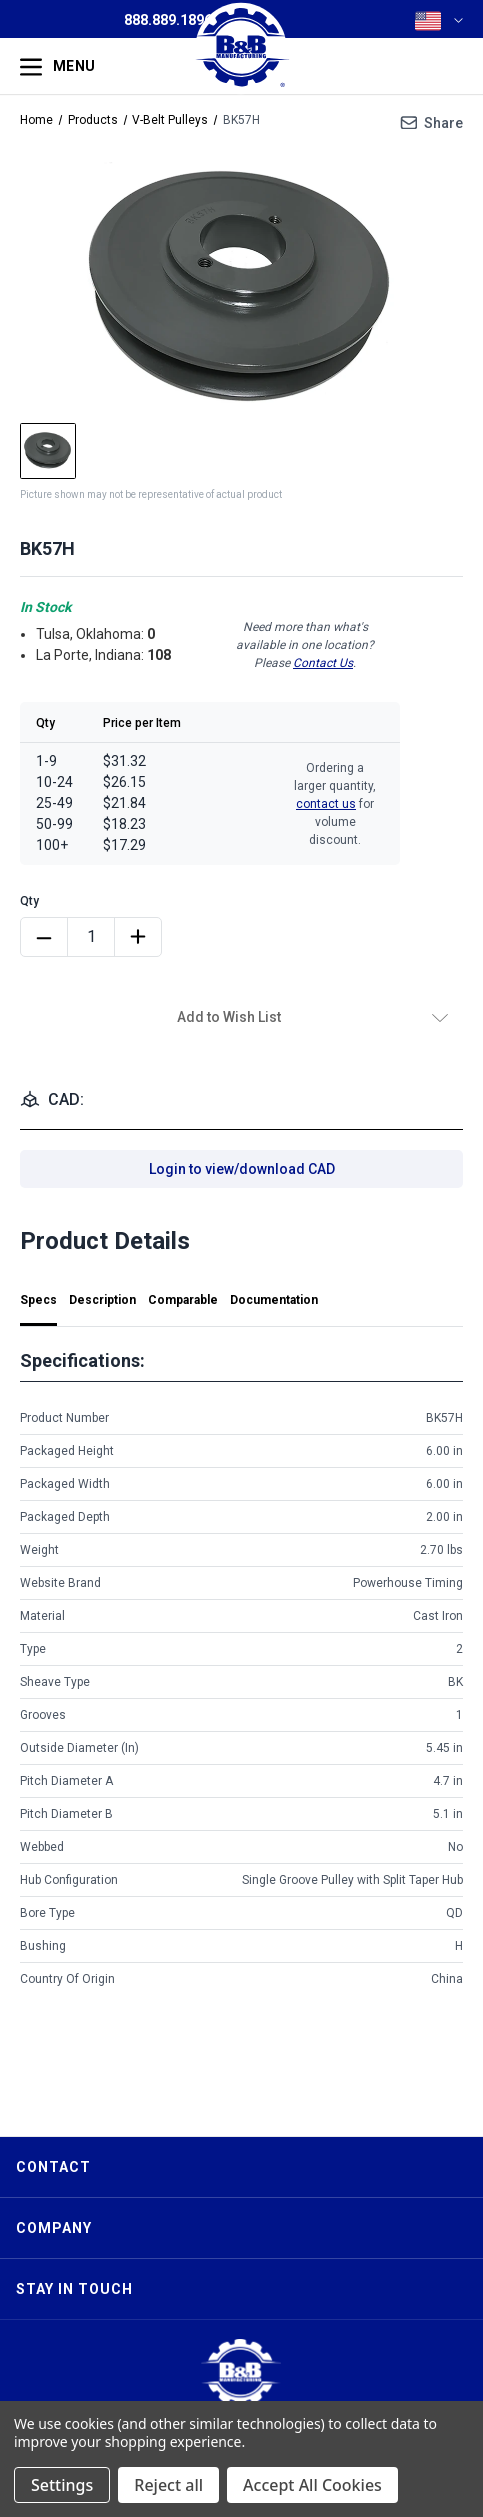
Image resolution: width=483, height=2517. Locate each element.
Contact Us (323, 663)
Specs (38, 1300)
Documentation (274, 1300)
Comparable (183, 1300)
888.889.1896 (168, 20)
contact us (326, 804)
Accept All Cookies (312, 2485)
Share (443, 123)
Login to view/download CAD (242, 1169)
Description (102, 1300)
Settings (62, 2485)
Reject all (168, 2485)
